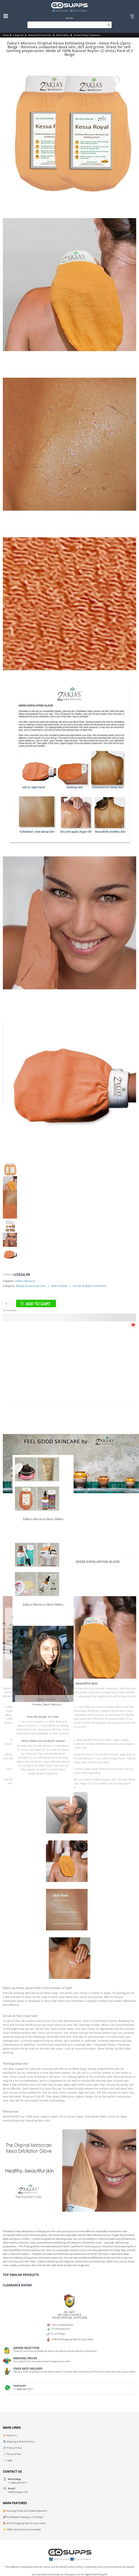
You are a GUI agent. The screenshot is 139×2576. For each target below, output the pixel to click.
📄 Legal (7, 2460)
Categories (18, 35)
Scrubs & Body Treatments (87, 35)
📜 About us (10, 2435)
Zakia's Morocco (25, 1281)
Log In (69, 18)
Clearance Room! (17, 2285)
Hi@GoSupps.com (18, 2492)
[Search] (69, 25)
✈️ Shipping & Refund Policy (18, 2441)
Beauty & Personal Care (39, 35)
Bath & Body (62, 35)
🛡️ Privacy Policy (12, 2447)
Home (6, 35)
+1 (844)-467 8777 (23, 2389)
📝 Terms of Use (12, 2454)
